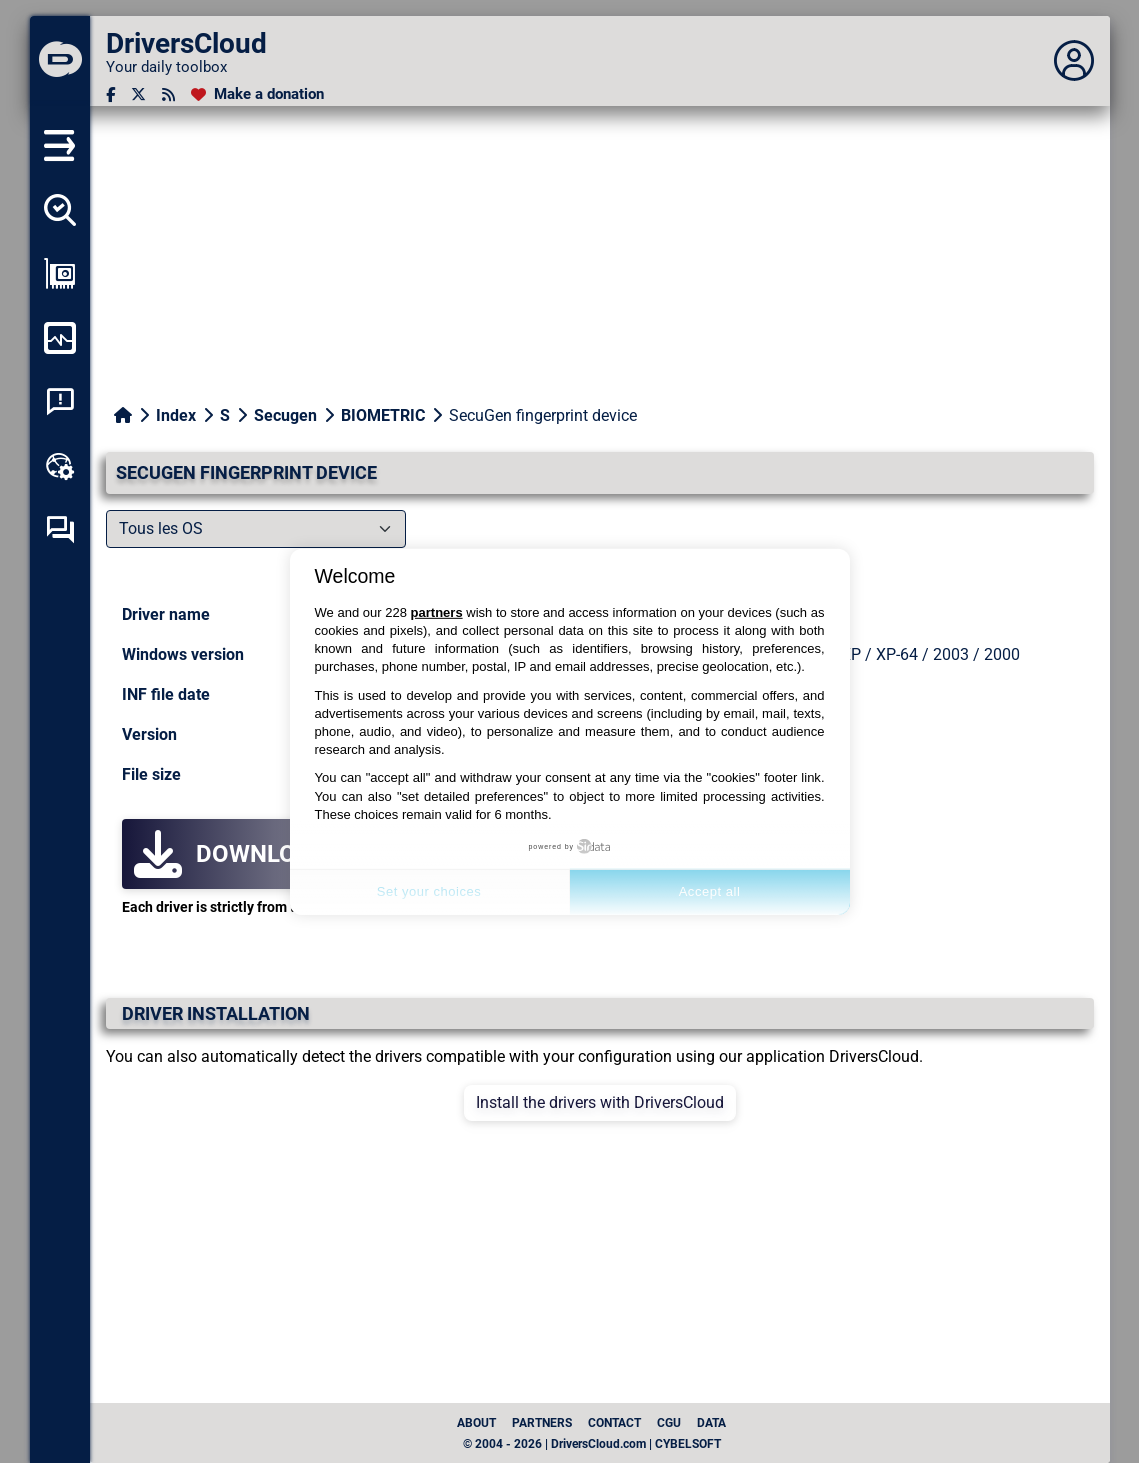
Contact (614, 1423)
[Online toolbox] (60, 466)
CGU (669, 1423)
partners (437, 612)
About (476, 1423)
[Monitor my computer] (60, 338)
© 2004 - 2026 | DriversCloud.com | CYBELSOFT (592, 1444)
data (711, 1423)
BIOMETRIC (383, 415)
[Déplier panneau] (1074, 61)
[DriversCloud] (60, 61)
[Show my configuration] (60, 274)
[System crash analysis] (60, 402)
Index (176, 415)
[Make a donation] (257, 94)
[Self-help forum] (60, 530)
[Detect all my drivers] (60, 210)
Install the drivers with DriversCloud (600, 1102)
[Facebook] (110, 94)
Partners (542, 1423)
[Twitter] (138, 94)
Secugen (285, 415)
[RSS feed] (168, 94)
